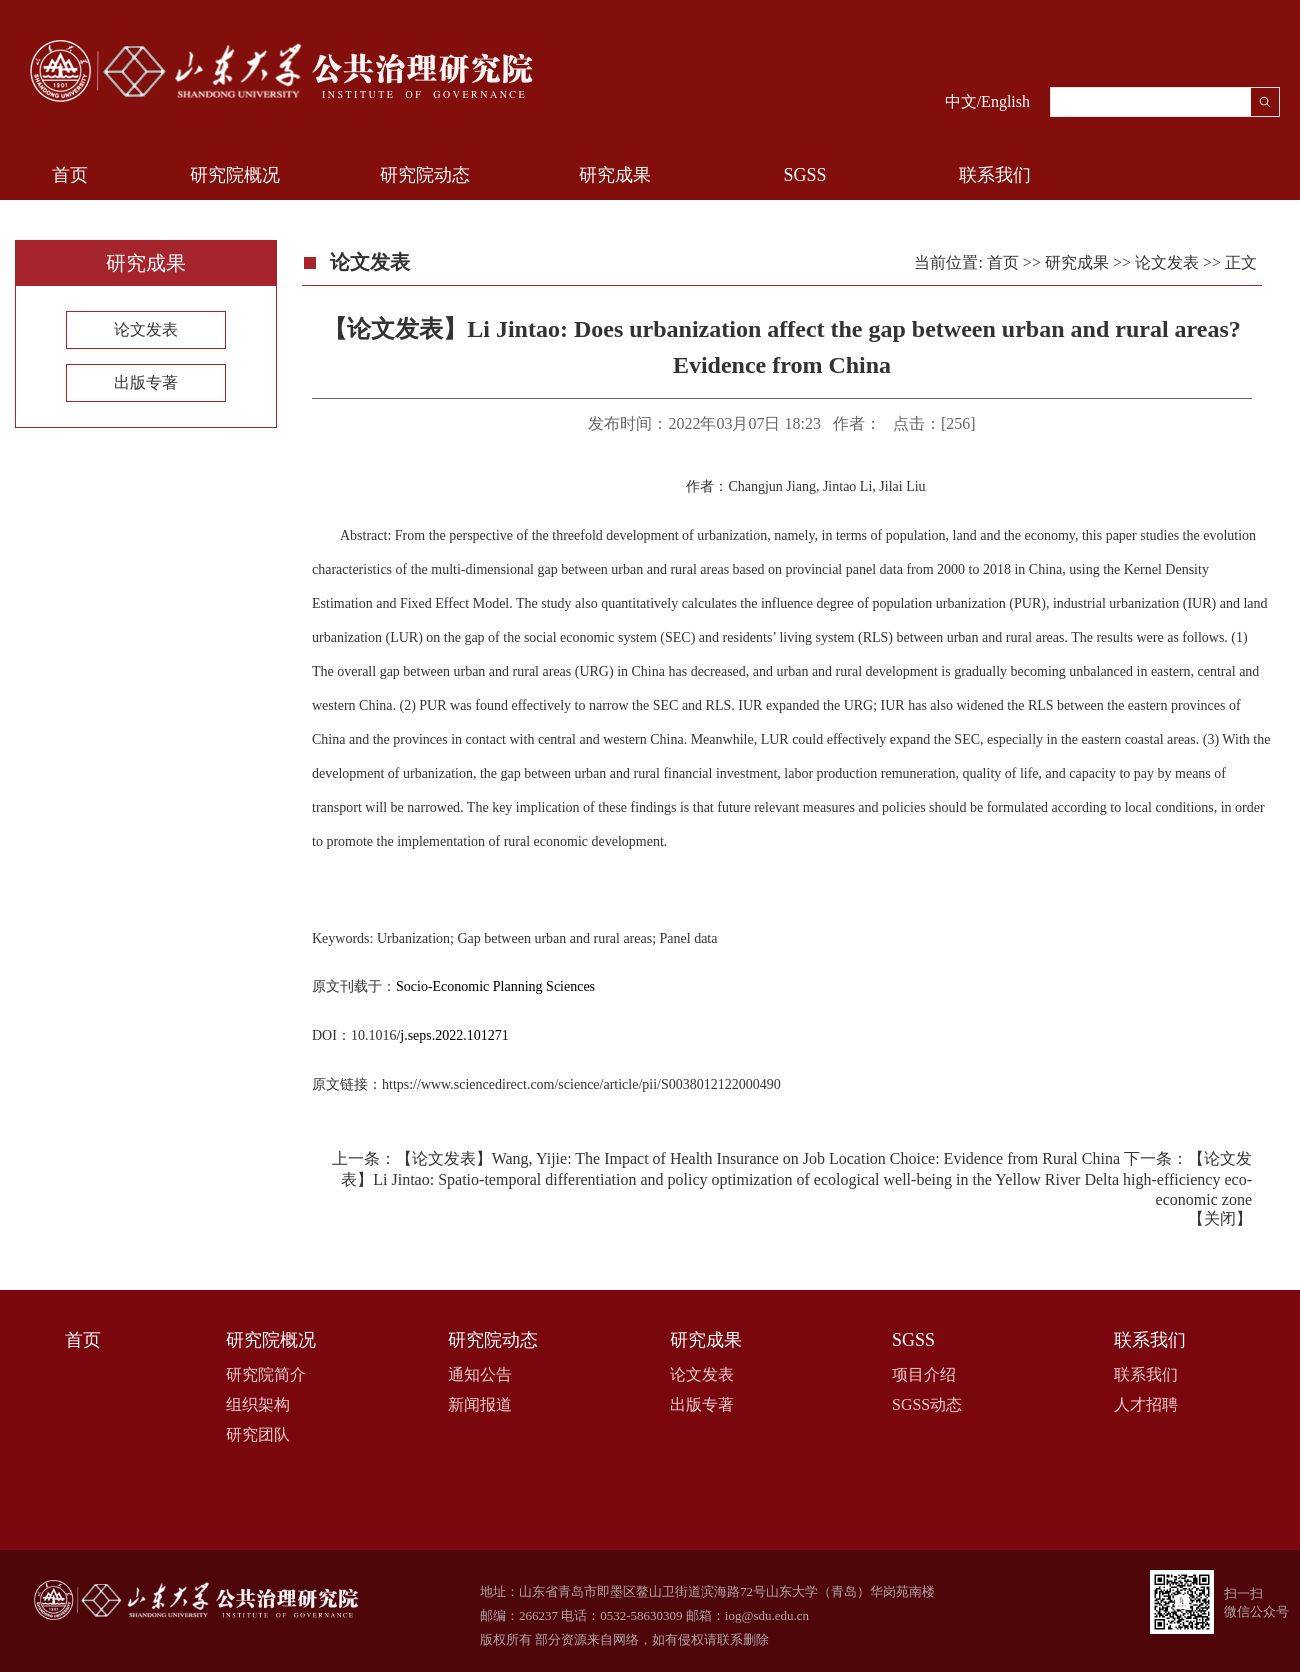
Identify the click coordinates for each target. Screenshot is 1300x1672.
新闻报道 (480, 1404)
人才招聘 (1146, 1404)
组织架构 (258, 1404)
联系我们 (995, 175)
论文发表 (146, 329)
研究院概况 (235, 175)
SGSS (804, 175)
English (1005, 101)
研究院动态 (425, 175)
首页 (70, 175)
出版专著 (146, 382)
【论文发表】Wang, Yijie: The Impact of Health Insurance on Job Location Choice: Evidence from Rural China (758, 1158)
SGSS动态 (927, 1404)
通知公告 (480, 1374)
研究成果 (615, 175)
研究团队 (258, 1434)
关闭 (1220, 1218)
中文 (961, 101)
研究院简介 (266, 1374)
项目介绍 (924, 1374)
